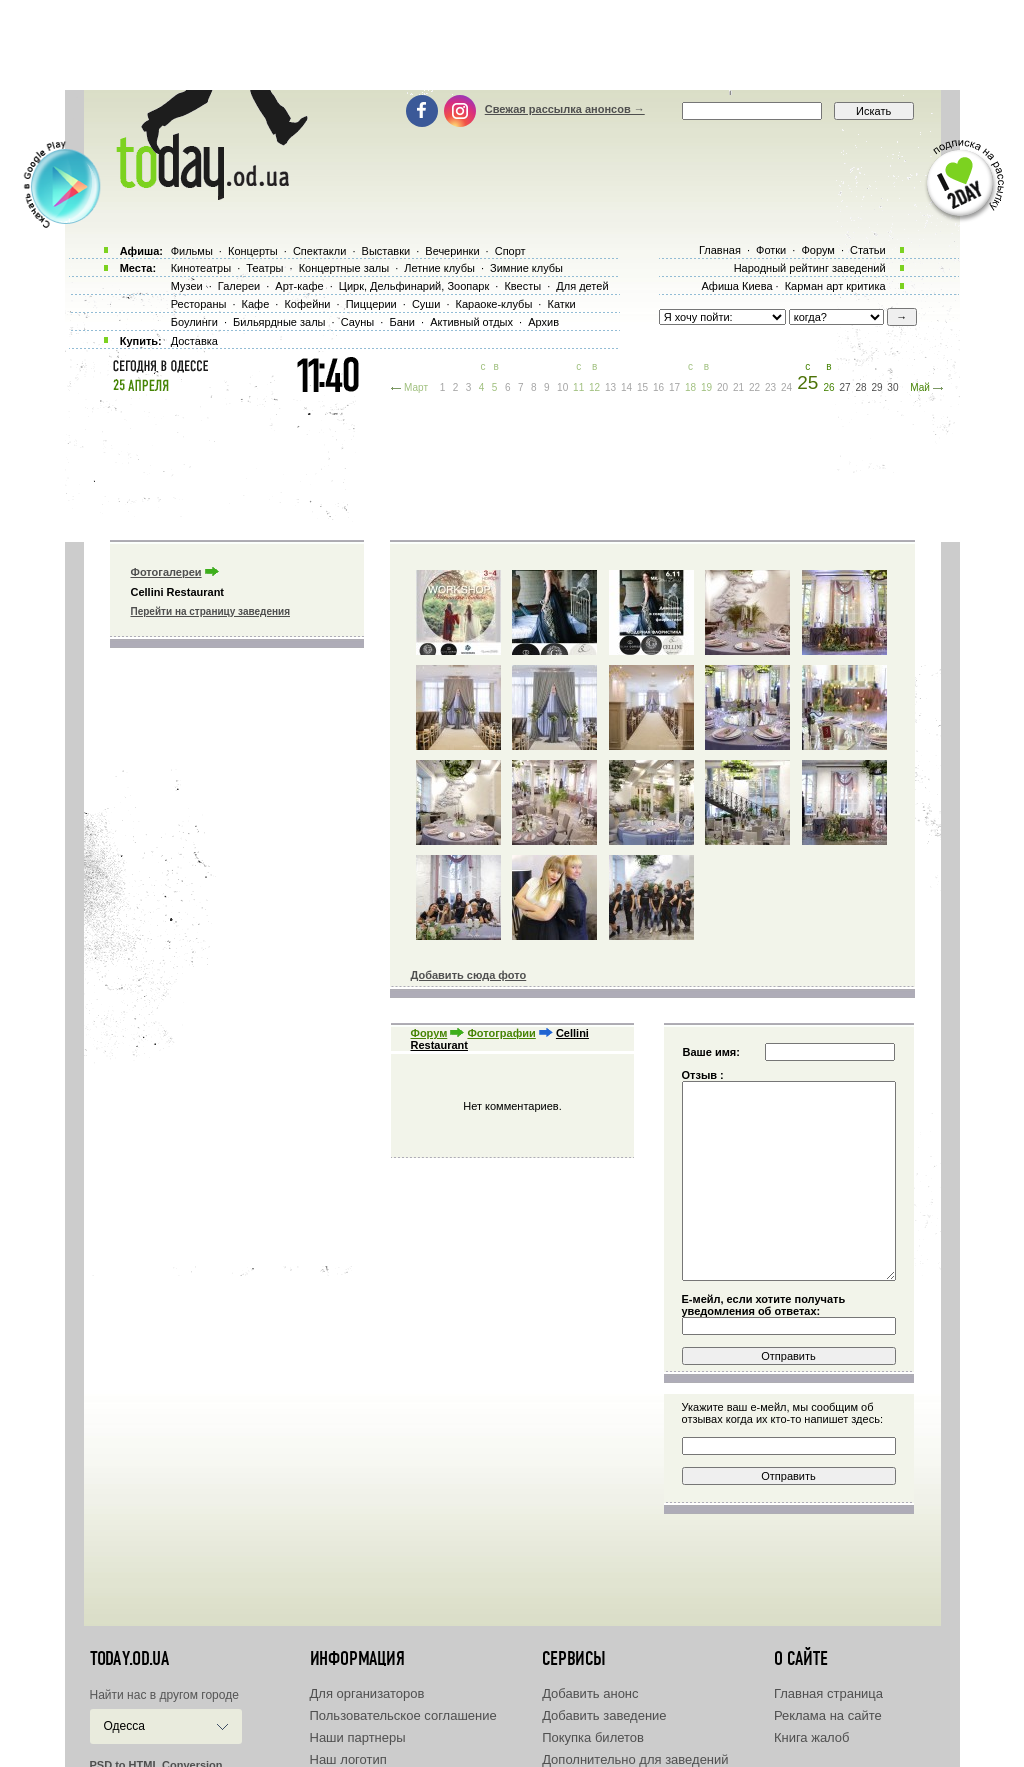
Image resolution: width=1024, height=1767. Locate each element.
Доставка (194, 341)
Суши (426, 304)
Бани (402, 322)
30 (892, 387)
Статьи (868, 250)
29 (876, 387)
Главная (720, 250)
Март (416, 387)
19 (706, 387)
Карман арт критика (835, 286)
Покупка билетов (593, 1737)
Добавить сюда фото (469, 975)
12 (594, 387)
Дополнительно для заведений (635, 1759)
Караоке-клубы (494, 304)
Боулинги (194, 322)
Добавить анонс (590, 1693)
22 (754, 387)
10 (562, 387)
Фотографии (501, 1033)
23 (770, 387)
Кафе (256, 304)
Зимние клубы (526, 268)
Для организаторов (367, 1693)
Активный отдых (471, 322)
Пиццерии (371, 304)
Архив (543, 322)
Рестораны (199, 304)
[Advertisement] (512, 45)
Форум (429, 1033)
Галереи (239, 286)
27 (844, 387)
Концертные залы (344, 268)
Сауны (358, 322)
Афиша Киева (736, 286)
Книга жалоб (812, 1737)
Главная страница (828, 1693)
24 (786, 387)
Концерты (253, 251)
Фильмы (192, 251)
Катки (561, 304)
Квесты (522, 286)
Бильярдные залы (279, 322)
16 (658, 387)
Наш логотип (348, 1759)
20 (722, 387)
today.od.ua (129, 1659)
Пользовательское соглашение (403, 1715)
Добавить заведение (604, 1715)
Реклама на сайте (828, 1715)
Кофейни (307, 304)
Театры (264, 268)
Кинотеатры (201, 268)
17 (674, 387)
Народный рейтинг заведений (810, 268)
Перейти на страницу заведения (210, 611)
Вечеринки (452, 251)
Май (920, 387)
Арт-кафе (299, 286)
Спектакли (320, 251)
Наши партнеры (358, 1737)
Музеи (187, 286)
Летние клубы (439, 268)
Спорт (510, 251)
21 (738, 387)
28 (860, 387)
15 (642, 387)
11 (578, 387)
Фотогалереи (166, 572)
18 (690, 387)
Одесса (124, 1726)
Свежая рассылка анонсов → (565, 109)
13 (610, 387)
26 (828, 387)
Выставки (386, 251)
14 (626, 387)
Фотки (771, 250)
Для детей (582, 286)
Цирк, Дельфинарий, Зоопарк (414, 286)
